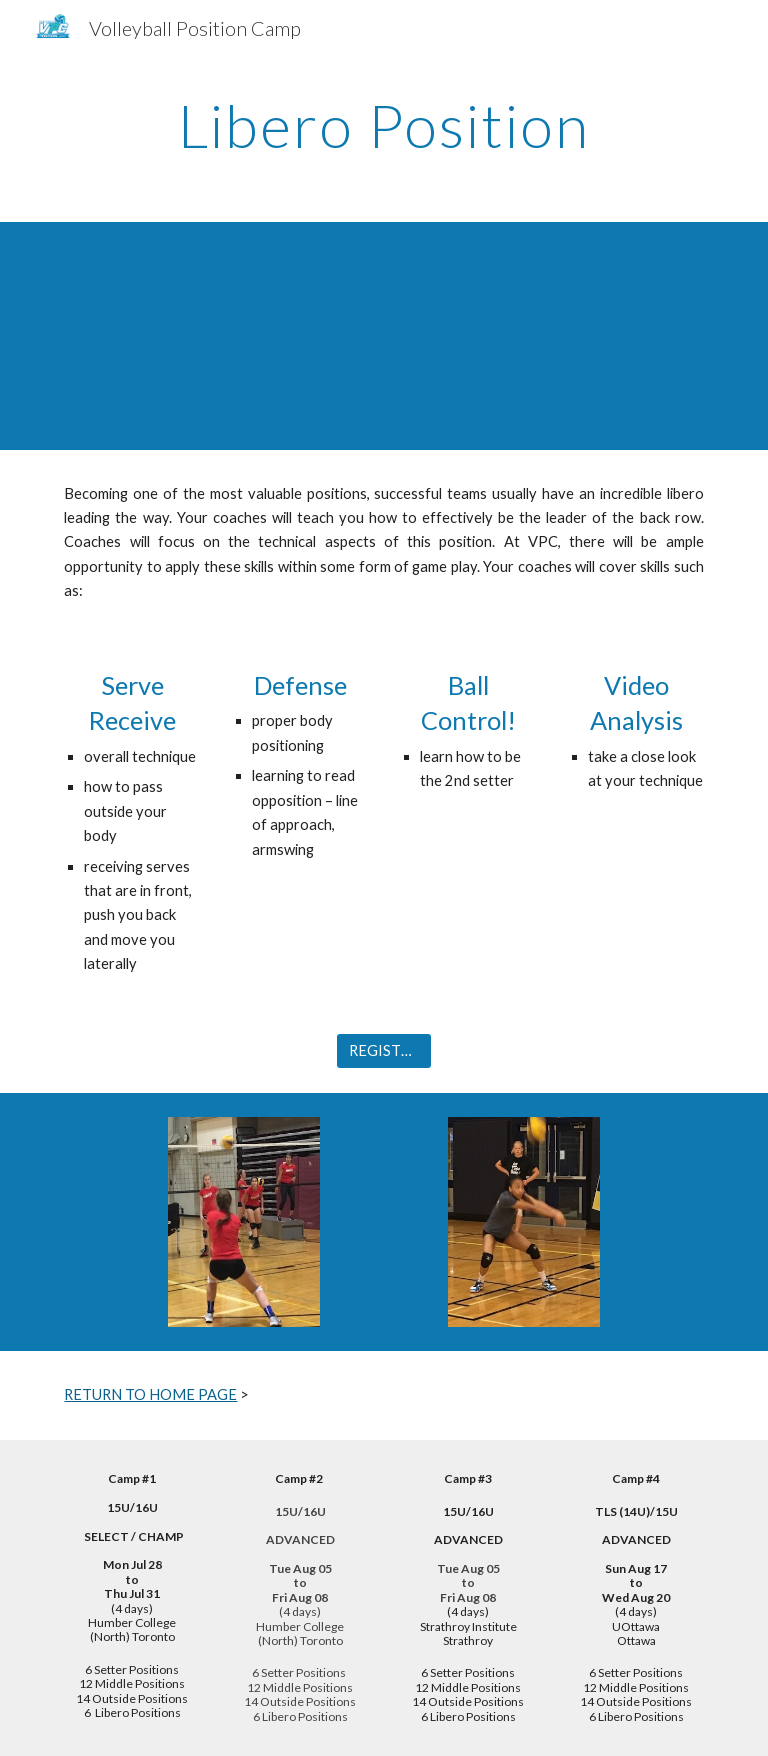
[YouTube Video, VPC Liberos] (383, 336)
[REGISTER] (383, 1051)
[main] (383, 125)
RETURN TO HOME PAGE (150, 1394)
